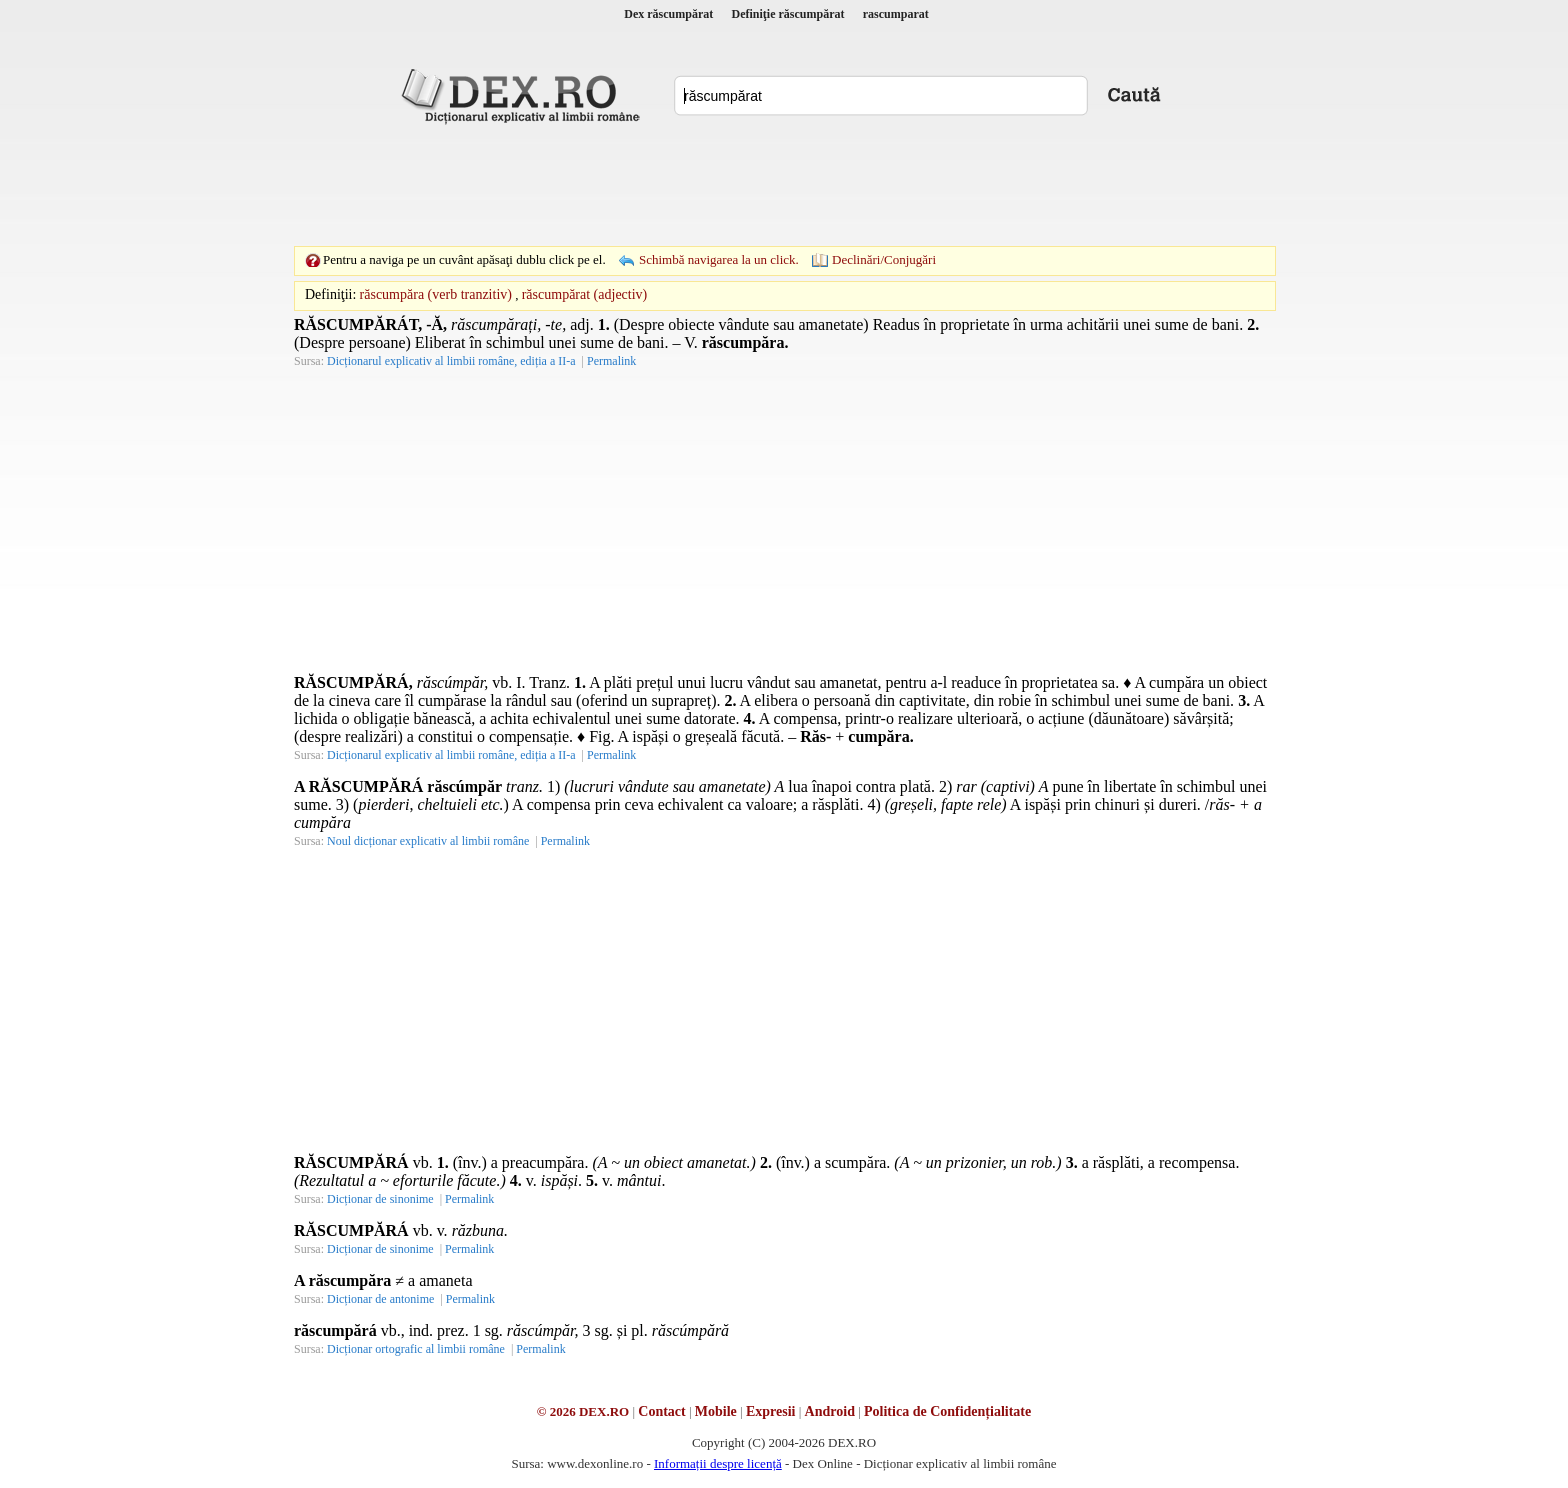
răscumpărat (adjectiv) (585, 294)
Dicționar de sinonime (380, 1199)
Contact (661, 1411)
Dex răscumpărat (668, 14)
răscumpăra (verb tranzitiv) (436, 294)
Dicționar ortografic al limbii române (416, 1349)
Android (830, 1411)
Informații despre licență (718, 1463)
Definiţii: (330, 294)
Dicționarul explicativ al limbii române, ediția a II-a (451, 361)
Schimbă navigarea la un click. (719, 259)
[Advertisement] (784, 185)
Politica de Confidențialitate (947, 1411)
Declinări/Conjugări (884, 259)
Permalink (611, 361)
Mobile (716, 1411)
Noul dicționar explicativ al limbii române (428, 841)
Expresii (771, 1411)
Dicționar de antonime (380, 1299)
